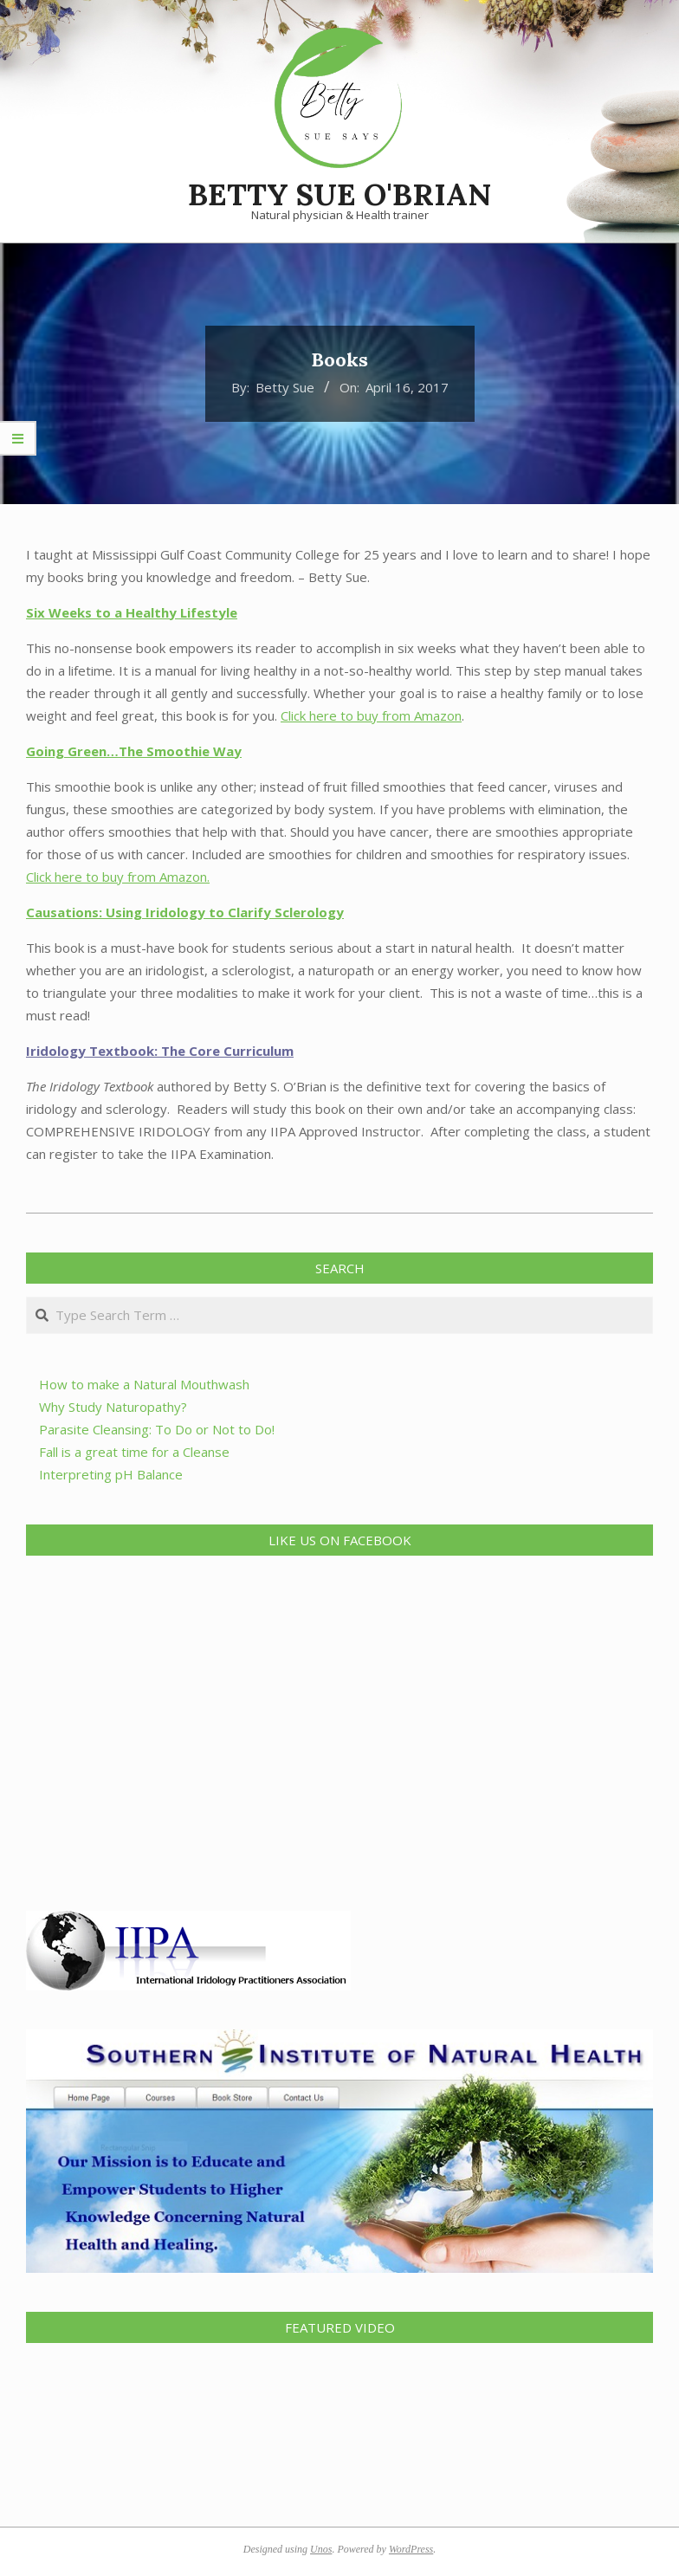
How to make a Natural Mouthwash (144, 1384)
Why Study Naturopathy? (113, 1406)
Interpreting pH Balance (111, 1474)
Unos (321, 2549)
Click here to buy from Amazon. (118, 876)
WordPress (411, 2549)
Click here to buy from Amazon (371, 715)
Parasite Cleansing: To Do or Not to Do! (157, 1429)
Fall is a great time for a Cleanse (134, 1451)
